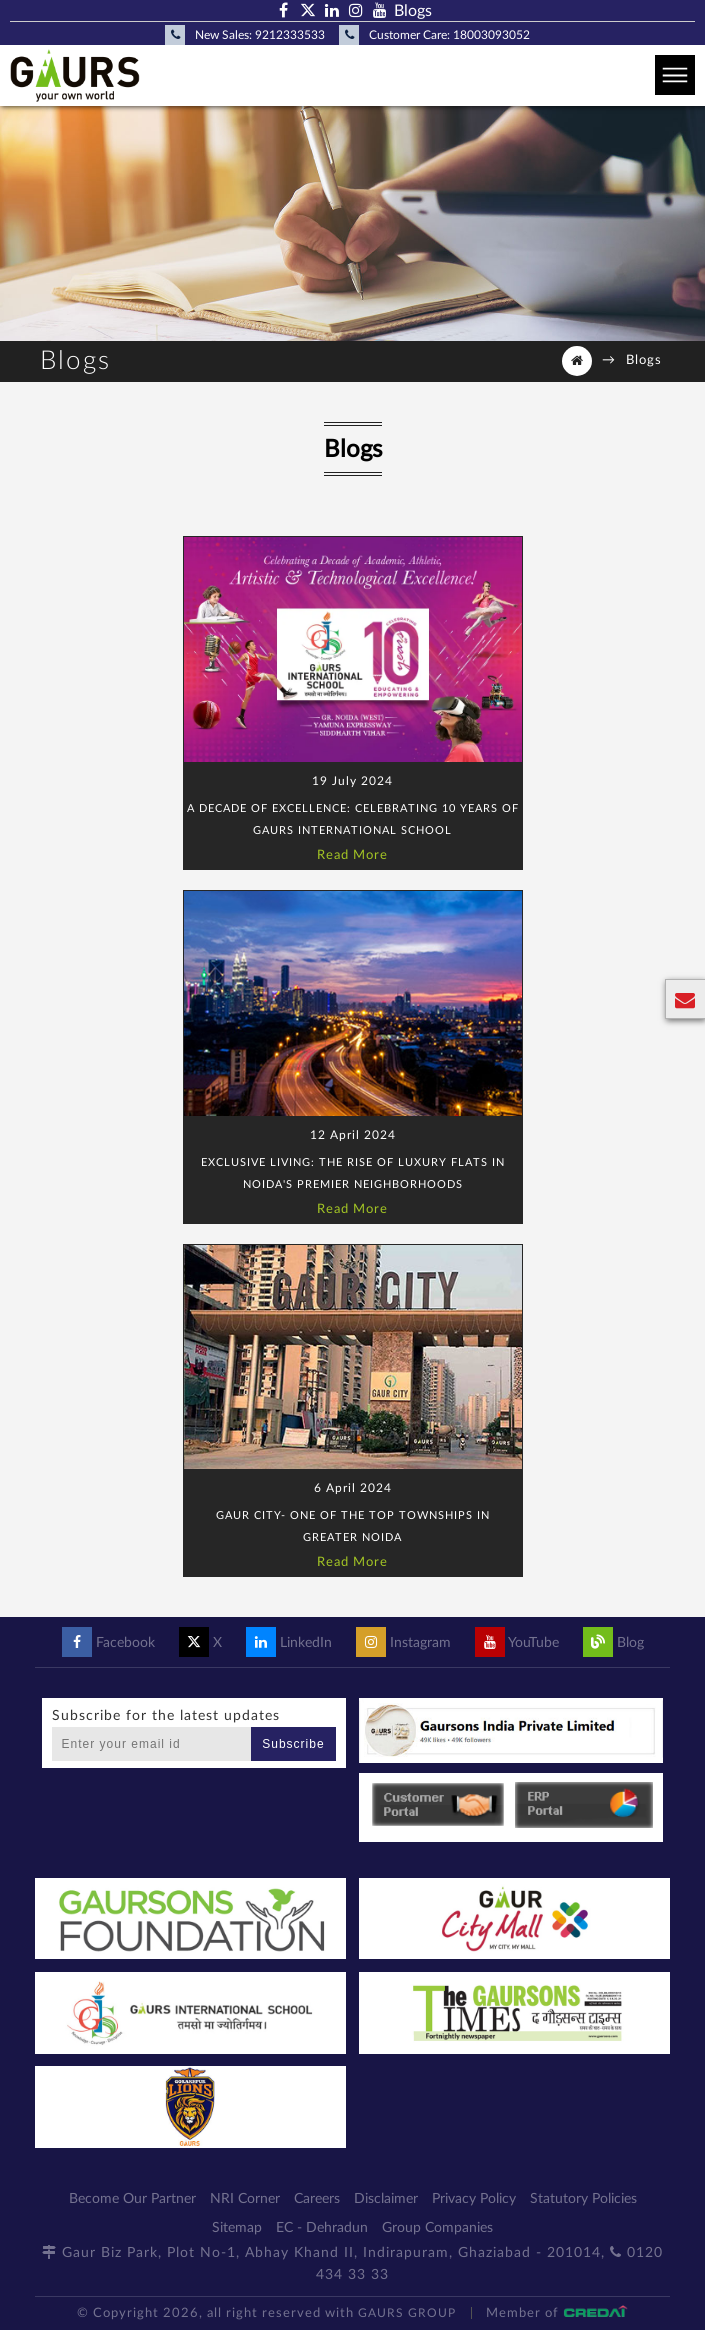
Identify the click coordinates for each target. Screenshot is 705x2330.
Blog (613, 1643)
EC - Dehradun (322, 2228)
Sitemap (237, 2228)
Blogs (413, 11)
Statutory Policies (583, 2199)
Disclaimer (386, 2199)
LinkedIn (289, 1643)
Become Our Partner (132, 2199)
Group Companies (437, 2228)
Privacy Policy (474, 2199)
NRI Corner (245, 2199)
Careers (317, 2199)
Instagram (403, 1643)
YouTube (517, 1643)
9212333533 (290, 35)
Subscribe (293, 1744)
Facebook (108, 1643)
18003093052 (491, 35)
